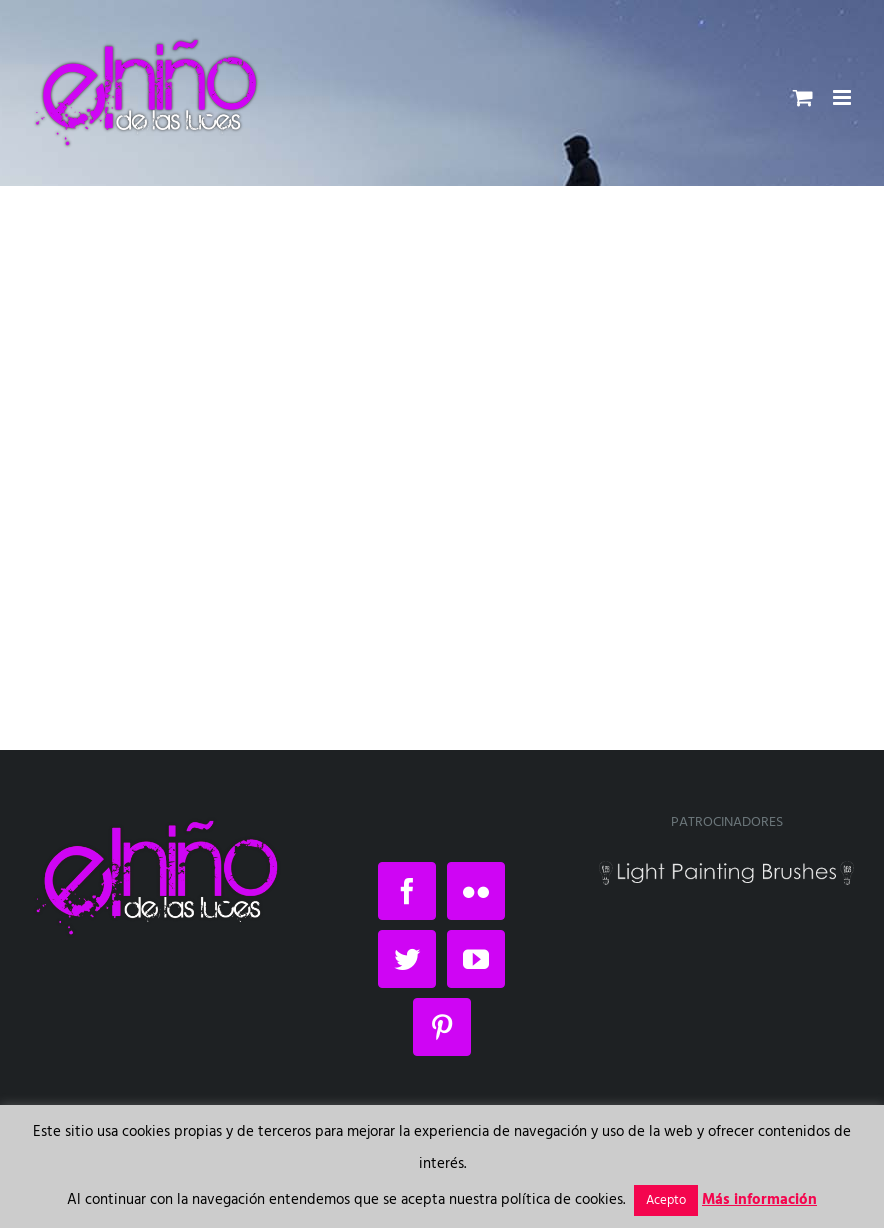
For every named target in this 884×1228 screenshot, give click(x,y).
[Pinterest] (442, 1027)
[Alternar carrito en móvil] (803, 97)
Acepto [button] (666, 1200)
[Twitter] (407, 959)
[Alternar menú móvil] (843, 97)
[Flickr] (476, 891)
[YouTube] (476, 959)
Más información (759, 1200)
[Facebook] (407, 891)
